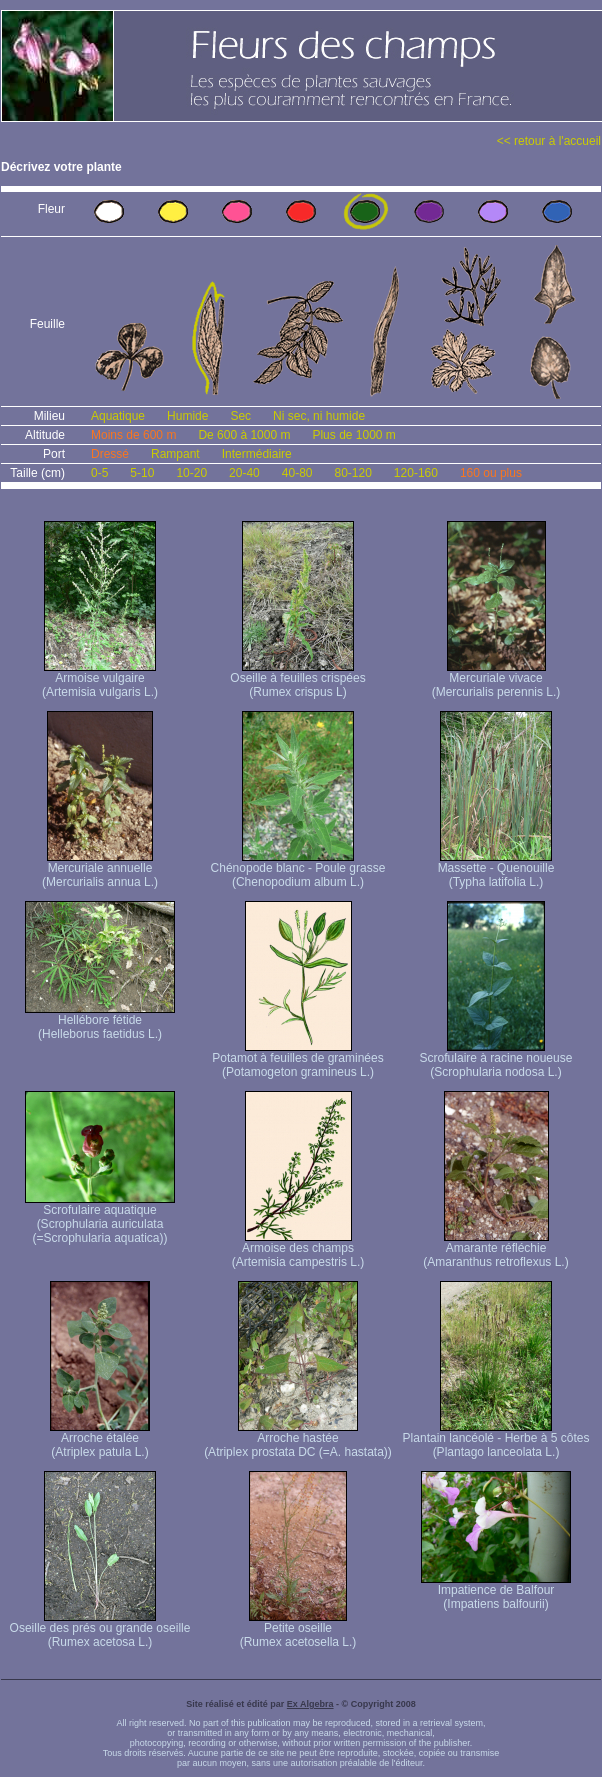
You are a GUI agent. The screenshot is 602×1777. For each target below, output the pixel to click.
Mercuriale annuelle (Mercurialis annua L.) (100, 869)
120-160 (416, 473)
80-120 (352, 473)
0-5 (99, 473)
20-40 (244, 473)
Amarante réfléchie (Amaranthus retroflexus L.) (495, 1249)
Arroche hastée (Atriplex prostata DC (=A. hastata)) (298, 1439)
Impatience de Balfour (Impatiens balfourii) (496, 1591)
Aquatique (118, 416)
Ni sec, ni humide (319, 416)
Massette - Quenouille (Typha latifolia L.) (496, 869)
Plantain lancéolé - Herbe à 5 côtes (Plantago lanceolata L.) (496, 1439)
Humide (187, 416)
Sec (240, 416)
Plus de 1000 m (353, 435)
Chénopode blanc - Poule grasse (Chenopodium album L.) (298, 869)
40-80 (297, 473)
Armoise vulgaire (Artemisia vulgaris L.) (100, 679)
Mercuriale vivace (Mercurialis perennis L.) (496, 679)
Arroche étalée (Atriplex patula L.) (100, 1439)
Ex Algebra (310, 1704)
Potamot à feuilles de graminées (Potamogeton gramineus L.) (297, 1059)
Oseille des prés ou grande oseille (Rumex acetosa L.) (100, 1629)
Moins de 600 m (133, 435)
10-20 (191, 473)
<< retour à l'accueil (549, 141)
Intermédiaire (257, 454)
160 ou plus (491, 473)
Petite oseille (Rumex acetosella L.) (298, 1629)
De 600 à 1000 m (244, 435)
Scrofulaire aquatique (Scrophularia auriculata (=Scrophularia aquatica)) (100, 1218)
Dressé (110, 454)
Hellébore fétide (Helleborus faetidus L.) (100, 1021)
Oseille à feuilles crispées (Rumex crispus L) (297, 679)
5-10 (142, 473)
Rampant (175, 454)
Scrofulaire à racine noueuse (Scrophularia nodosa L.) (496, 1059)
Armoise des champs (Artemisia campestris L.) (298, 1249)
